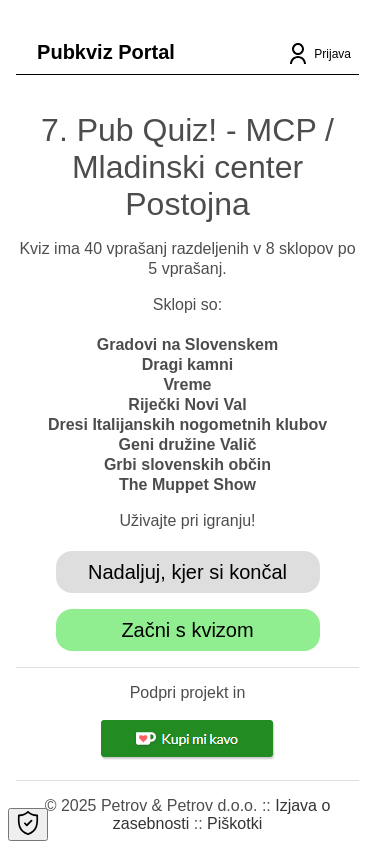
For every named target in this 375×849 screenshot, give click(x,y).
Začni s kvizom (187, 630)
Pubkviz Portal (106, 52)
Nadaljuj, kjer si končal (187, 572)
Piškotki (234, 823)
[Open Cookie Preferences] (28, 824)
